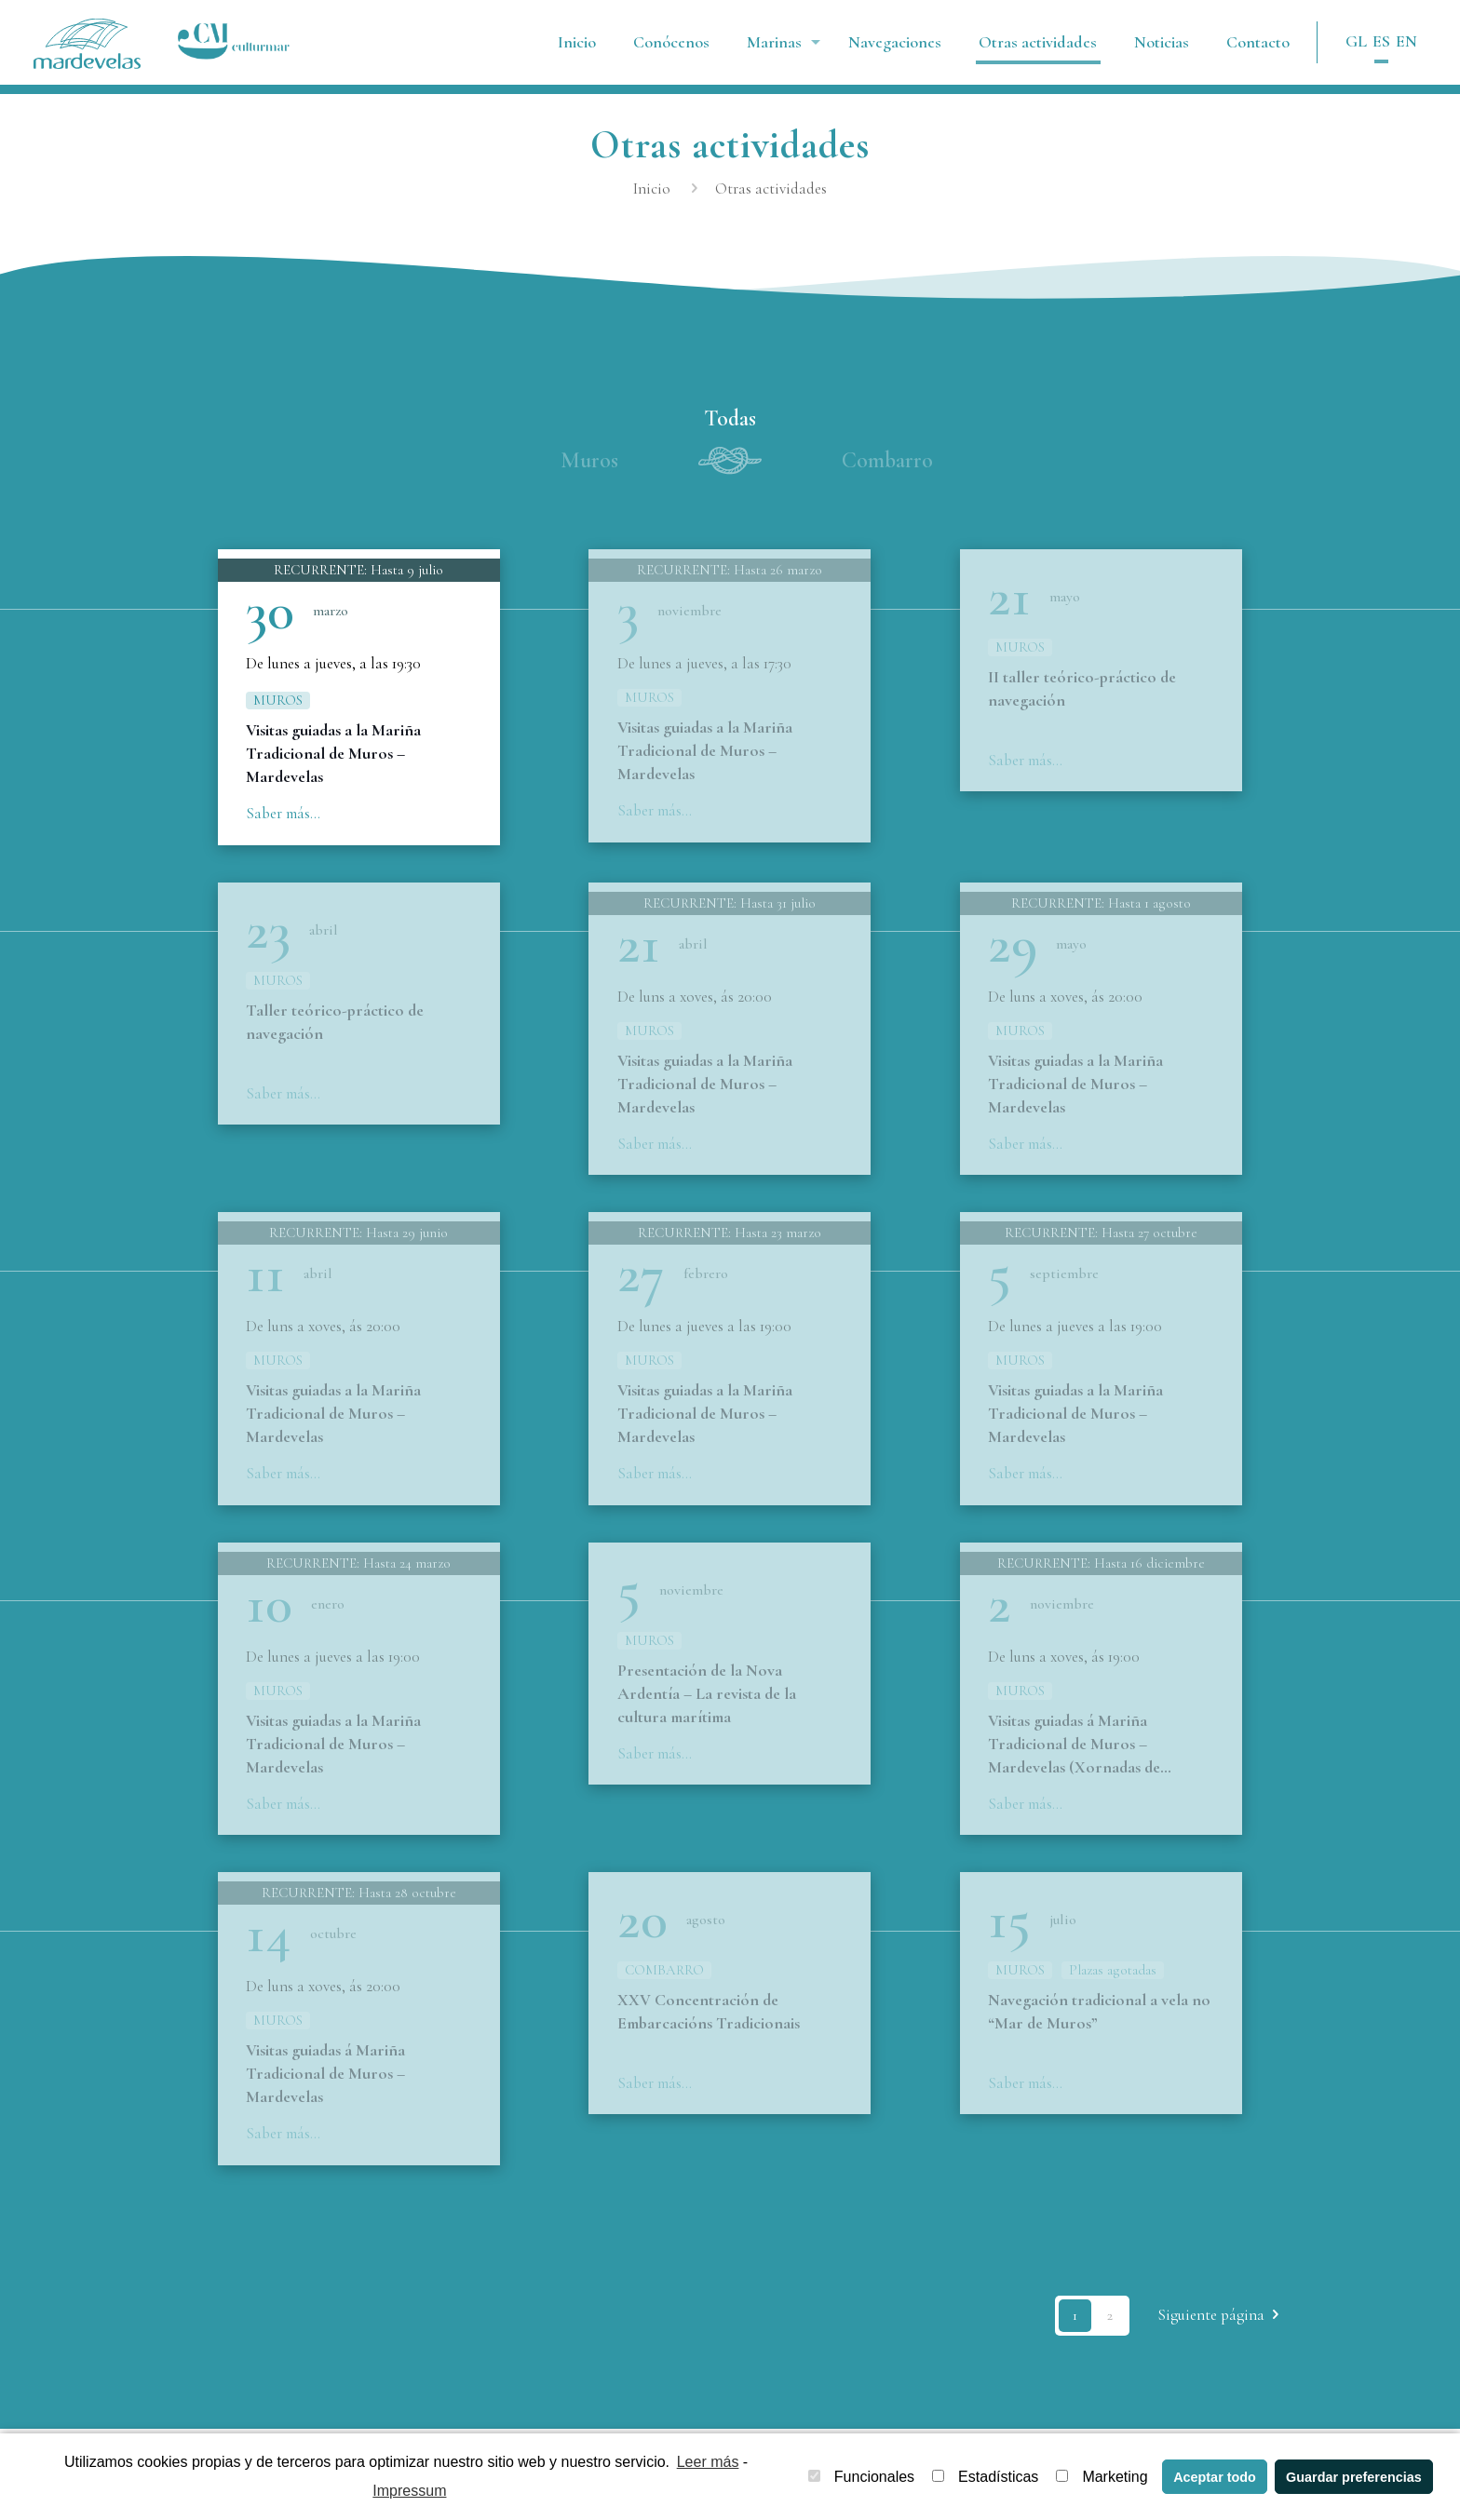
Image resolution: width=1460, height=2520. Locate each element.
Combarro (887, 460)
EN (1406, 41)
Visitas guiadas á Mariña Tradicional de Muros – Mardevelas (325, 2084)
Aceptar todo (1214, 2477)
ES (1381, 41)
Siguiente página (1222, 2327)
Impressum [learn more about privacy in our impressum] (409, 2491)
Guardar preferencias (1354, 2477)
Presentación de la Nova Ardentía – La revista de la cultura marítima (706, 1701)
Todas (730, 418)
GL (1356, 41)
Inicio (651, 188)
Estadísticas (985, 2477)
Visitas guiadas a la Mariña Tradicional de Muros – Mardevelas (333, 753)
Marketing (1101, 2477)
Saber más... (283, 813)
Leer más (708, 2462)
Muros (589, 460)
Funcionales (861, 2477)
